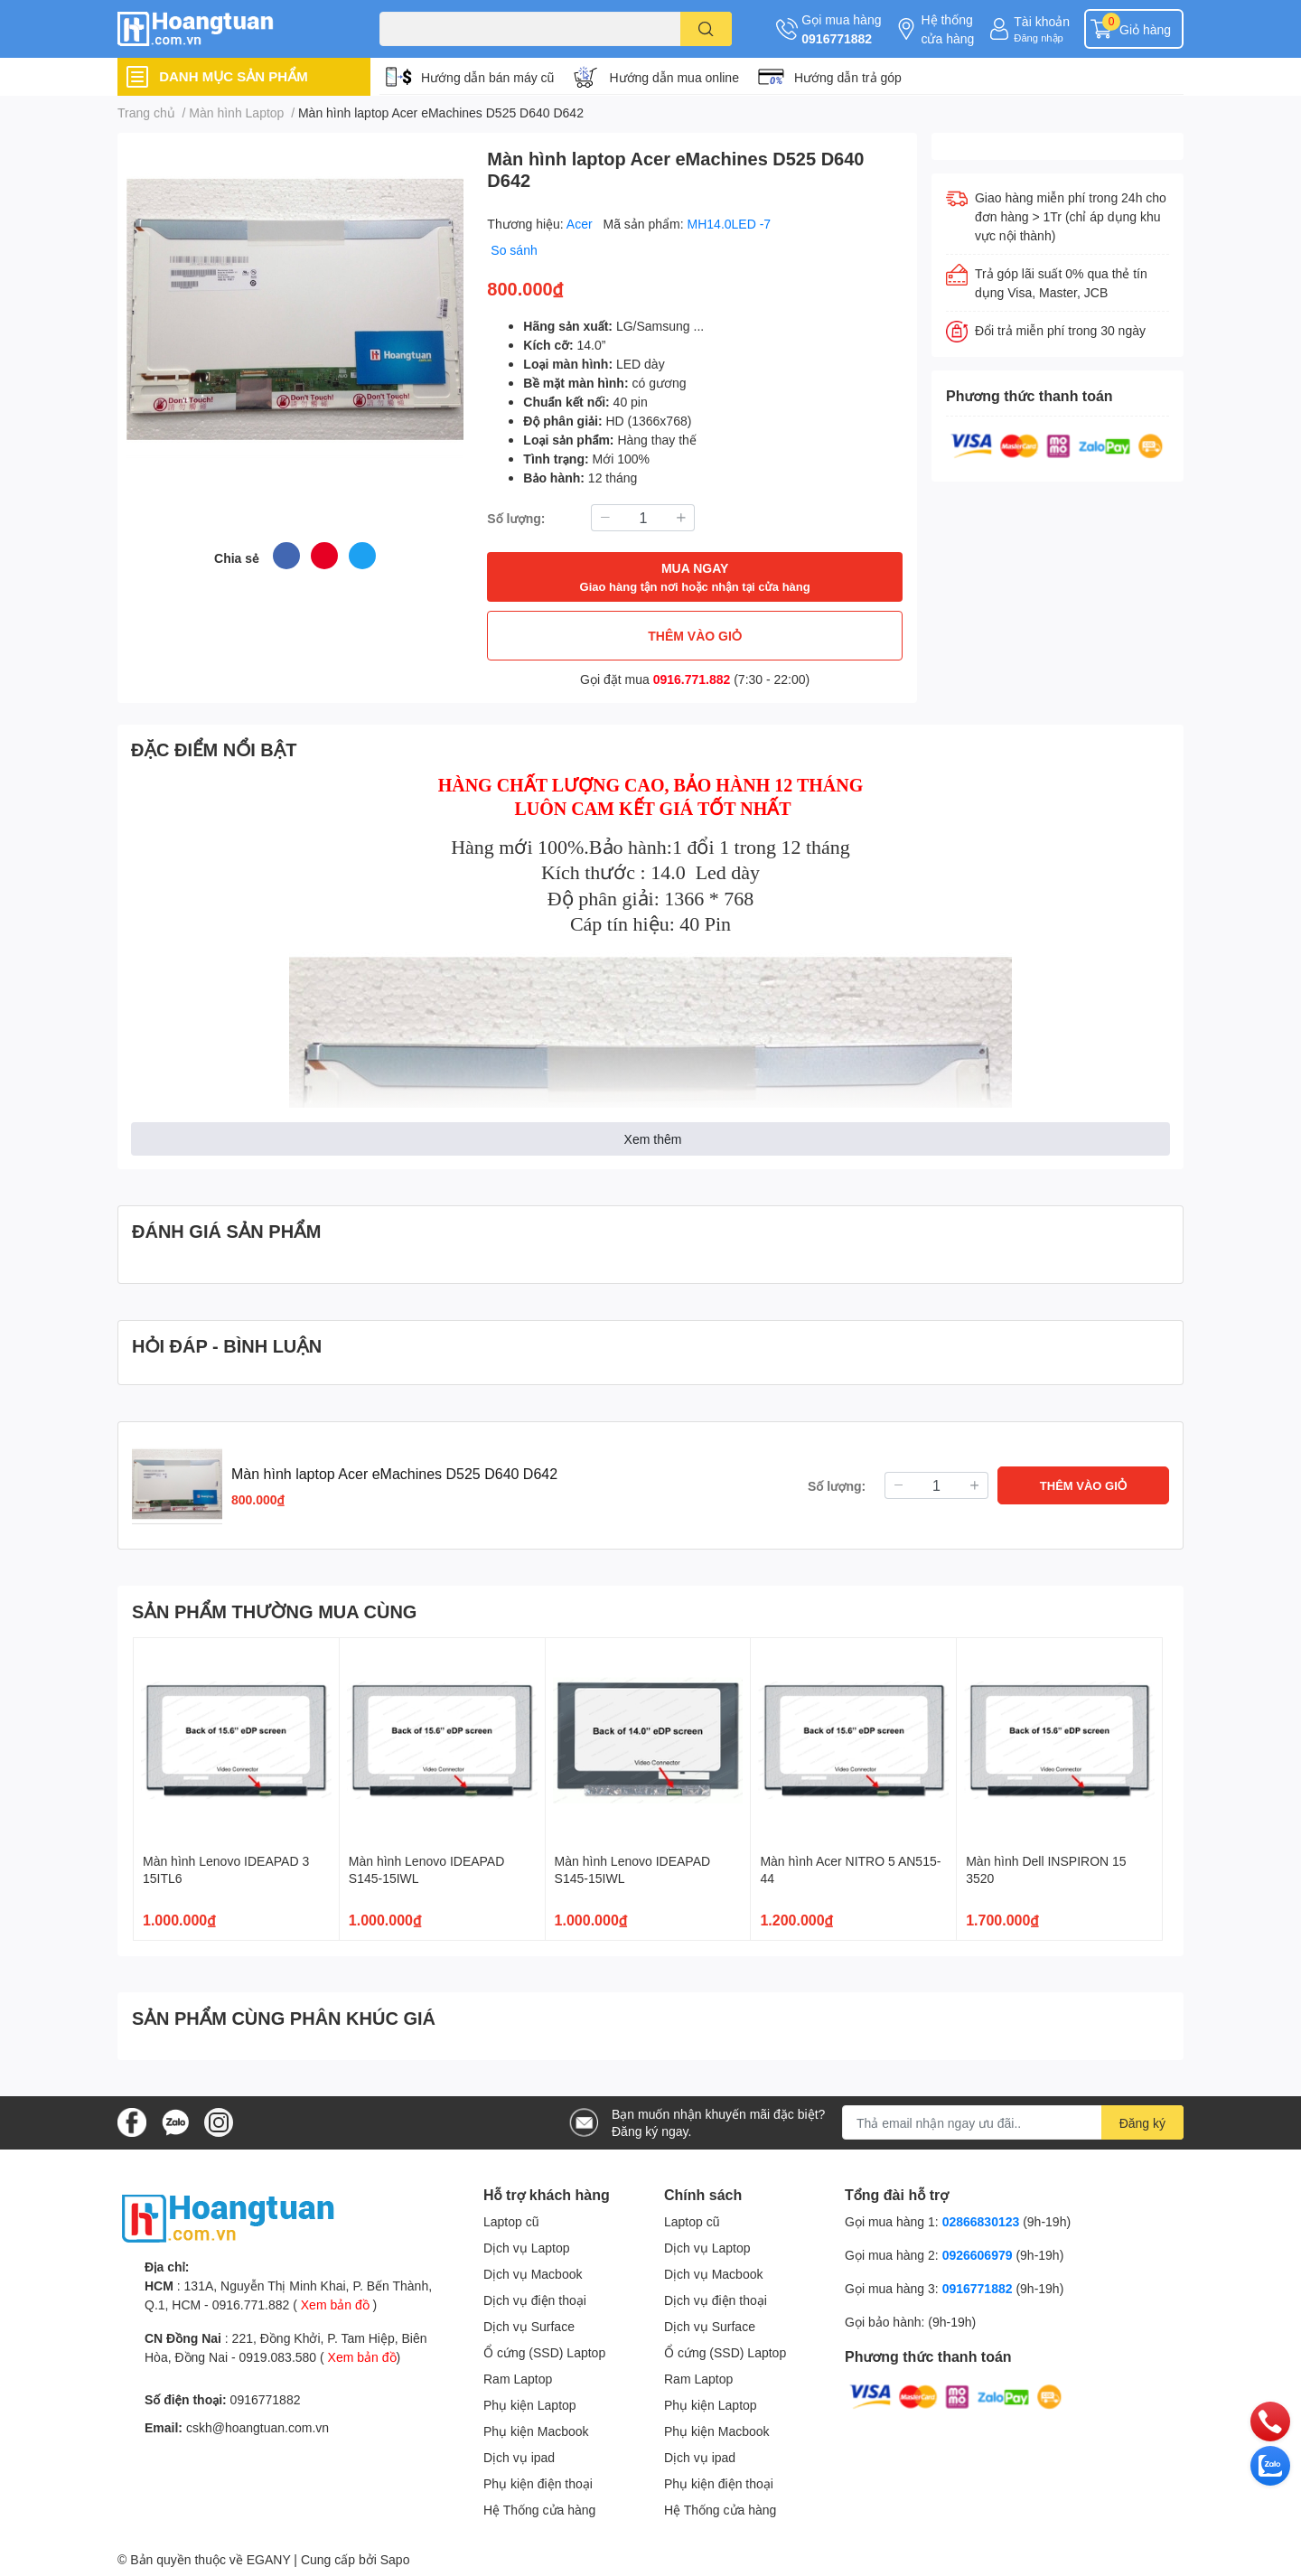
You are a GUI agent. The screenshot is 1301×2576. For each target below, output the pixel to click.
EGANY (269, 2559)
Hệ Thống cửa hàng (539, 2509)
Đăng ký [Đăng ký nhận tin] (1142, 2123)
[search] (706, 29)
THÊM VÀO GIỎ (695, 635)
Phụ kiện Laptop (529, 2404)
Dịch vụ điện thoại (534, 2300)
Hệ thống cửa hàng (947, 29)
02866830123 (981, 2221)
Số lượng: (516, 518)
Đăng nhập (1038, 37)
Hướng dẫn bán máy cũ (487, 77)
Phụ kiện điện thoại (538, 2483)
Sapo (395, 2559)
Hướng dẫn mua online (674, 77)
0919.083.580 (277, 2357)
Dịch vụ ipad (519, 2457)
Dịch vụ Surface (529, 2326)
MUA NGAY (695, 577)
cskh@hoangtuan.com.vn (257, 2427)
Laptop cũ (511, 2221)
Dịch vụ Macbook (532, 2273)
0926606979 (977, 2254)
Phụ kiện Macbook (536, 2431)
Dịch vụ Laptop (526, 2247)
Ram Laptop (517, 2378)
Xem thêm (653, 1139)
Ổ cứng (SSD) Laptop (544, 2352)
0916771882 (836, 38)
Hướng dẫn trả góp (848, 77)
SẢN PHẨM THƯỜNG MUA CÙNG (274, 1611)
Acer (581, 223)
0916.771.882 (692, 679)
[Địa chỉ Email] (1013, 2122)
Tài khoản (1042, 21)
